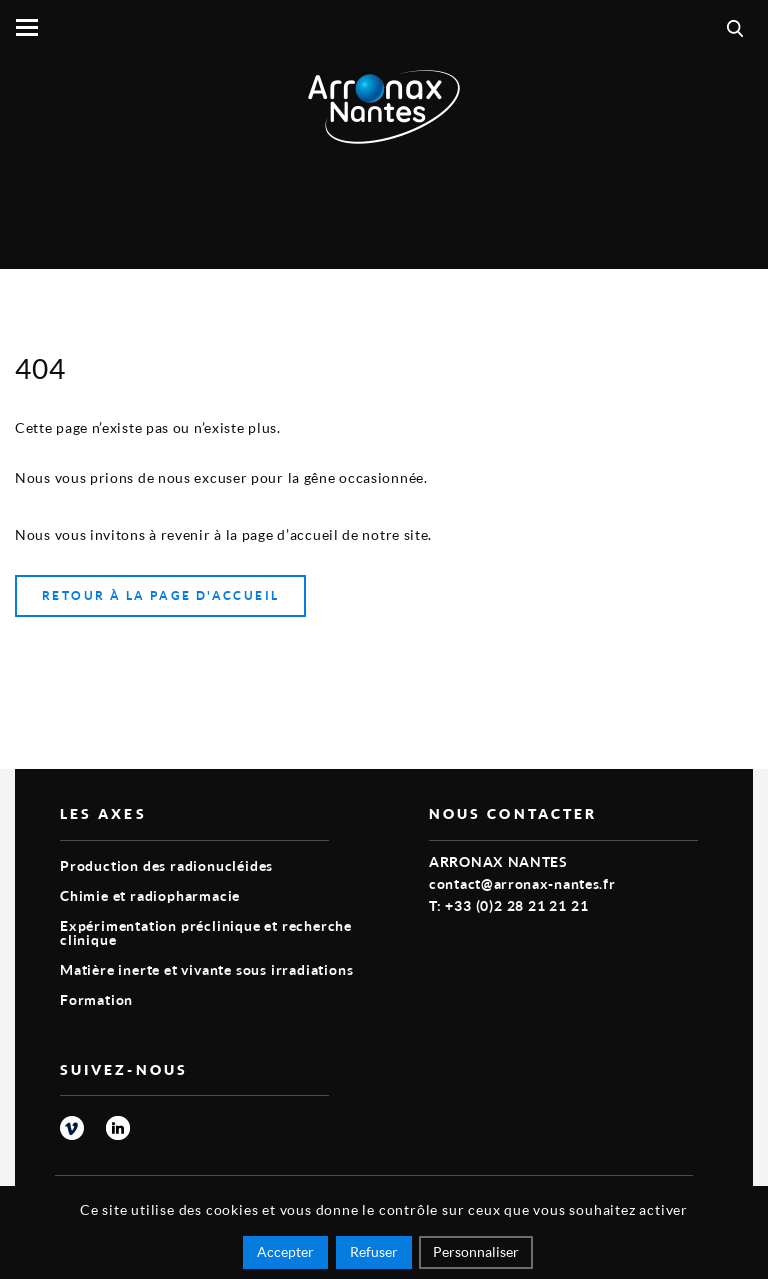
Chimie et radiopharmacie (150, 895)
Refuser (374, 1251)
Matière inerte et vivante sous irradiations (206, 969)
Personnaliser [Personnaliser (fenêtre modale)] (476, 1251)
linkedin (118, 1128)
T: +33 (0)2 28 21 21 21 (508, 905)
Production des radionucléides (166, 865)
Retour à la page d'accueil (160, 595)
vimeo (72, 1128)
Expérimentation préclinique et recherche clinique (206, 932)
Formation (96, 999)
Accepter (285, 1251)
